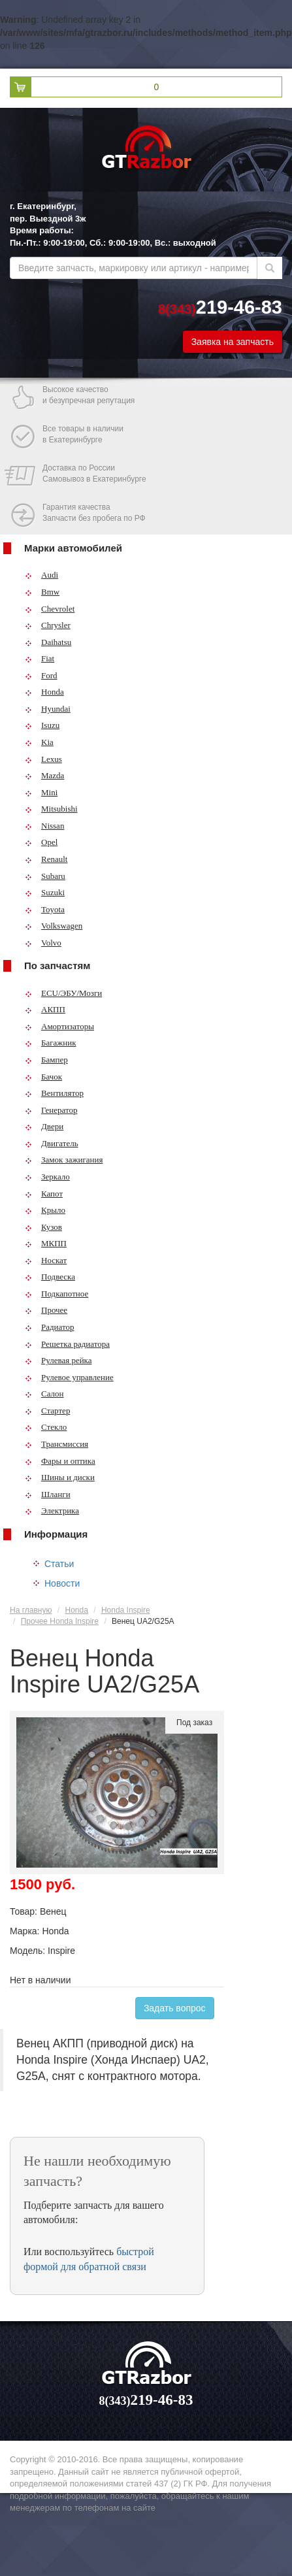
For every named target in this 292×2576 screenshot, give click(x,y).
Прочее (46, 1310)
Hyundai (48, 709)
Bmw (42, 592)
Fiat (39, 658)
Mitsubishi (51, 809)
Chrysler (48, 625)
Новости (62, 1583)
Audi (41, 575)
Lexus (43, 759)
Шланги (48, 1494)
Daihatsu (48, 642)
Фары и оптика (60, 1461)
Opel (41, 842)
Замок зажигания (64, 1159)
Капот (44, 1193)
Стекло (46, 1427)
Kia (39, 742)
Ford (41, 675)
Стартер (47, 1410)
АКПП (45, 1009)
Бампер (46, 1060)
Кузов (43, 1227)
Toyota (45, 909)
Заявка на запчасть (232, 342)
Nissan (44, 826)
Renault (46, 859)
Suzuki (45, 892)
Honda (44, 692)
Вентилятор (54, 1093)
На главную (31, 1610)
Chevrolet (49, 609)
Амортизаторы (59, 1026)
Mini (41, 792)
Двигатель (51, 1143)
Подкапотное (56, 1293)
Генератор (51, 1110)
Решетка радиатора (67, 1344)
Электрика (52, 1510)
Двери (44, 1126)
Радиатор (49, 1327)
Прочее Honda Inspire (60, 1621)
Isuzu (42, 725)
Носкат (46, 1260)
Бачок (43, 1077)
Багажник (50, 1043)
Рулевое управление (69, 1377)
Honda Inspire (125, 1610)
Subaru (45, 876)
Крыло (45, 1210)
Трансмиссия (56, 1444)
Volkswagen (53, 926)
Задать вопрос (175, 2008)
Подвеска (50, 1276)
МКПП (46, 1243)
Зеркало (47, 1176)
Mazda (44, 775)
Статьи (59, 1564)
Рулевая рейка (58, 1360)
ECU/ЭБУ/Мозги (63, 993)
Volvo (43, 943)
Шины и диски (60, 1477)
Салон (44, 1393)
